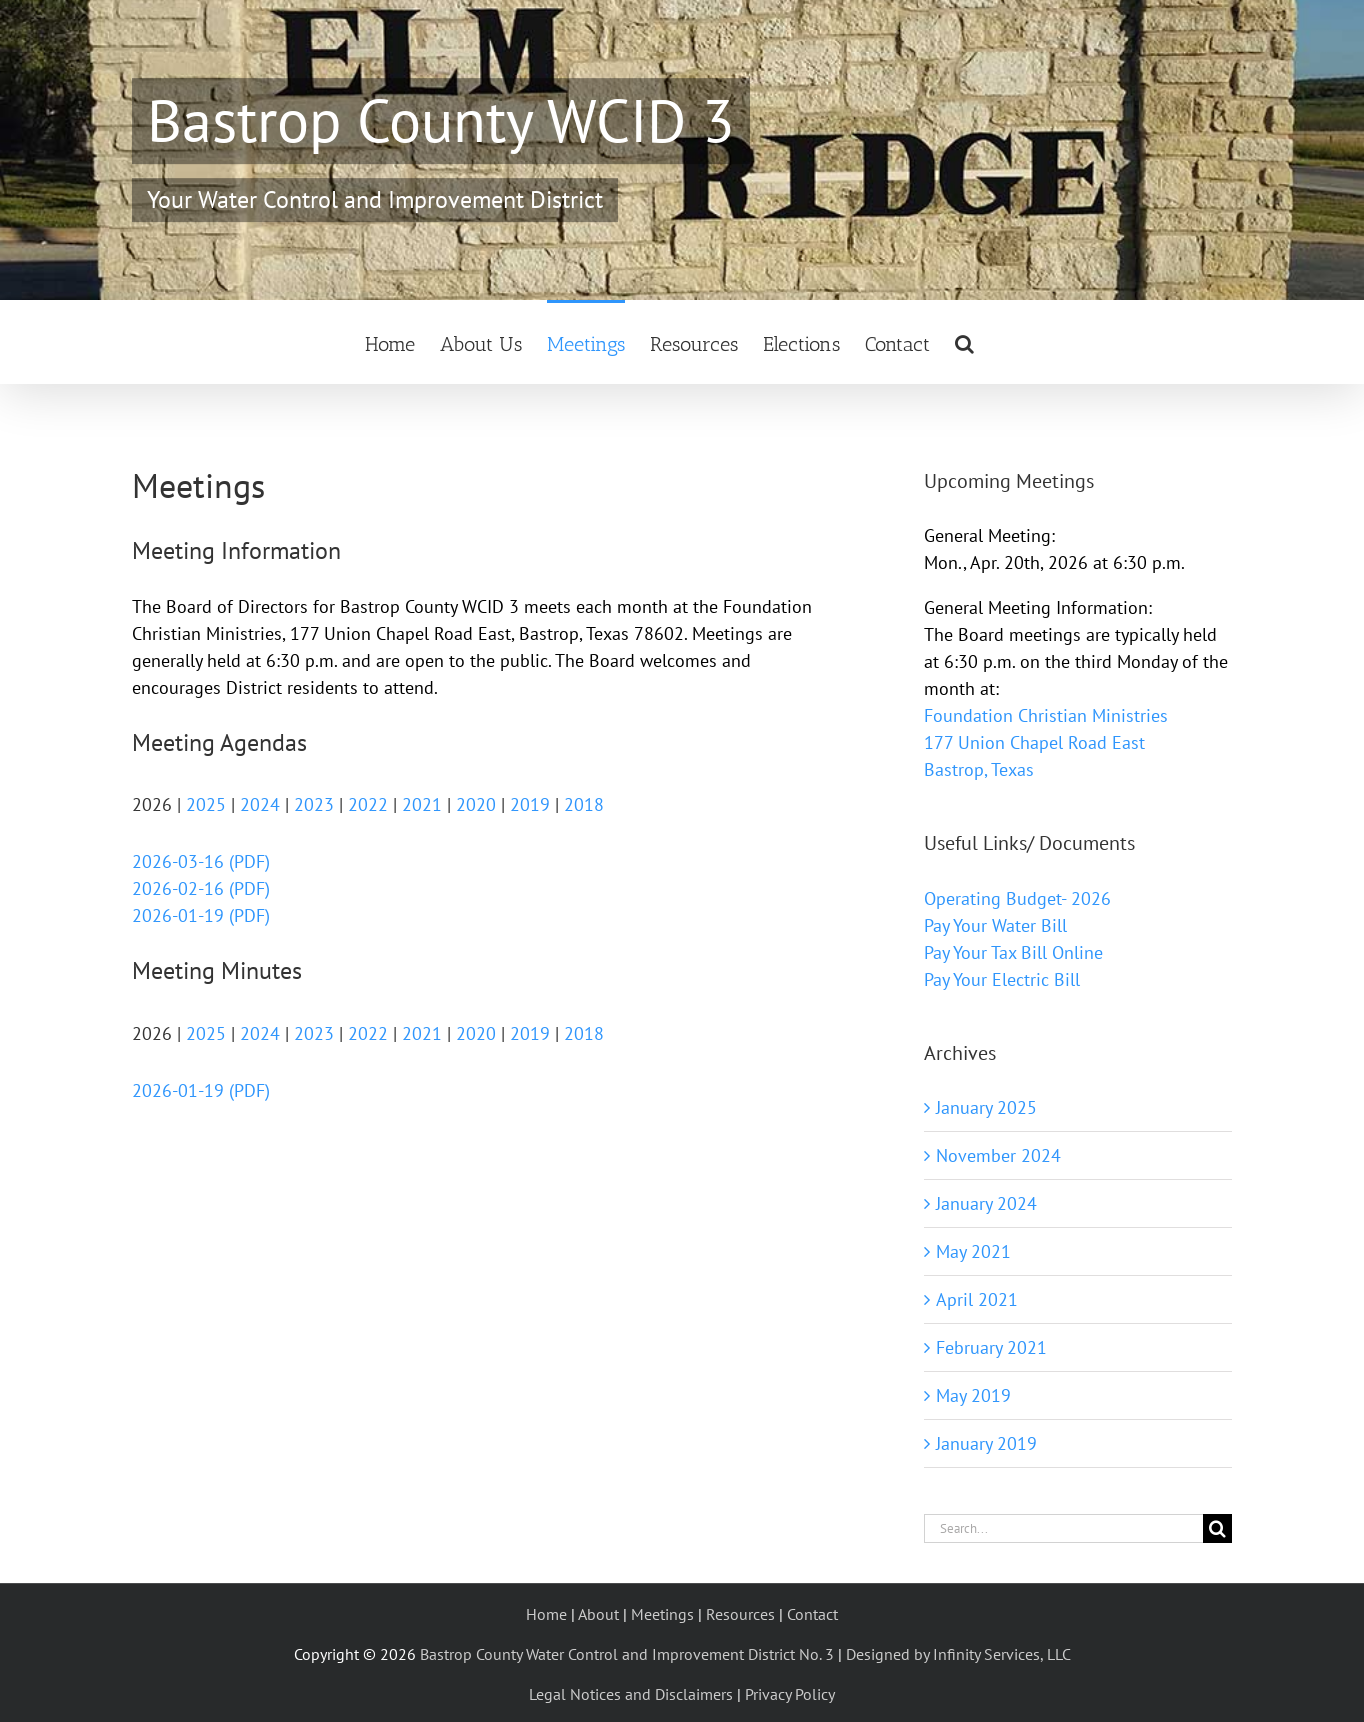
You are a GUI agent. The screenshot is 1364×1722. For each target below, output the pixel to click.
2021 (422, 804)
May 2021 (973, 1251)
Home (546, 1614)
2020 (476, 804)
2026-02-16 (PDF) (201, 888)
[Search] (1217, 1528)
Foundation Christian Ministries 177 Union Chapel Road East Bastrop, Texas (1046, 742)
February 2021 (991, 1347)
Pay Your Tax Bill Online (1013, 952)
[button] (964, 342)
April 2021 (977, 1299)
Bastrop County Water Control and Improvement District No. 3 (627, 1654)
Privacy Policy (790, 1694)
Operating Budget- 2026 (1017, 898)
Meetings (662, 1614)
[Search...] (1063, 1528)
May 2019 (973, 1395)
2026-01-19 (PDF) (201, 915)
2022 (368, 804)
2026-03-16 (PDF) (201, 861)
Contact (812, 1614)
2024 (260, 804)
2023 (314, 804)
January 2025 (986, 1107)
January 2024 (986, 1203)
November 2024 (998, 1155)
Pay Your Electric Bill (1002, 979)
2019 (530, 804)
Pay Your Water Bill (995, 925)
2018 (584, 804)
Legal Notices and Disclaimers (631, 1694)
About (598, 1614)
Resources (740, 1614)
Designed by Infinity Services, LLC (958, 1654)
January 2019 (986, 1443)
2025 (206, 804)
